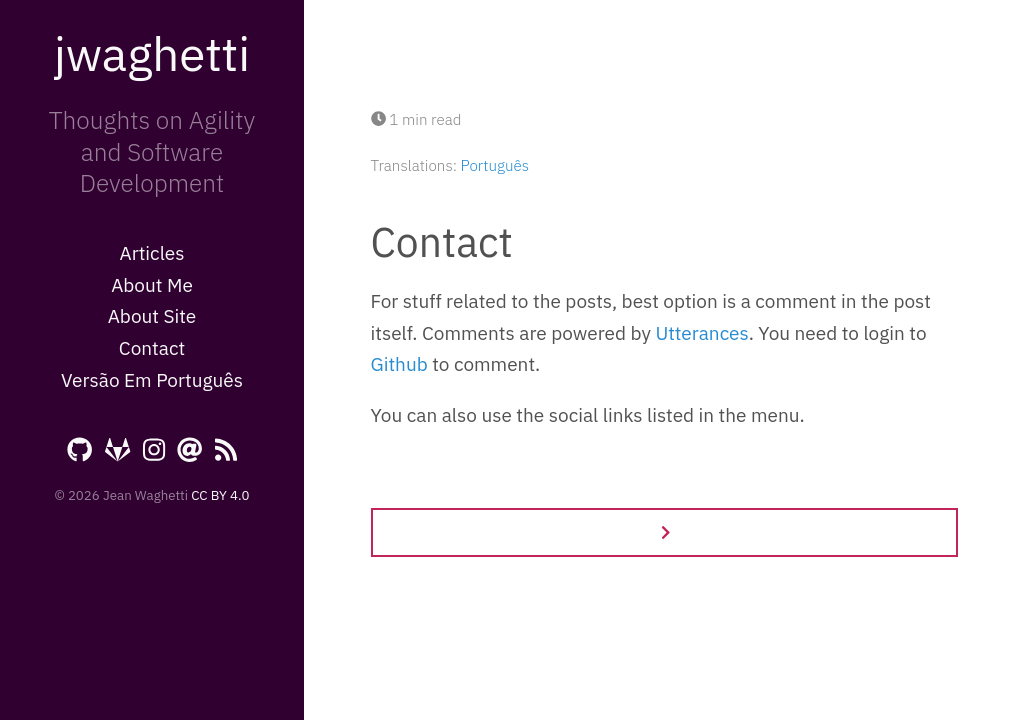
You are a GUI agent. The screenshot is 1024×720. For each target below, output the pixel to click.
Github (399, 364)
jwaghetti (152, 53)
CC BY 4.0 (220, 495)
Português (494, 165)
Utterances (701, 333)
